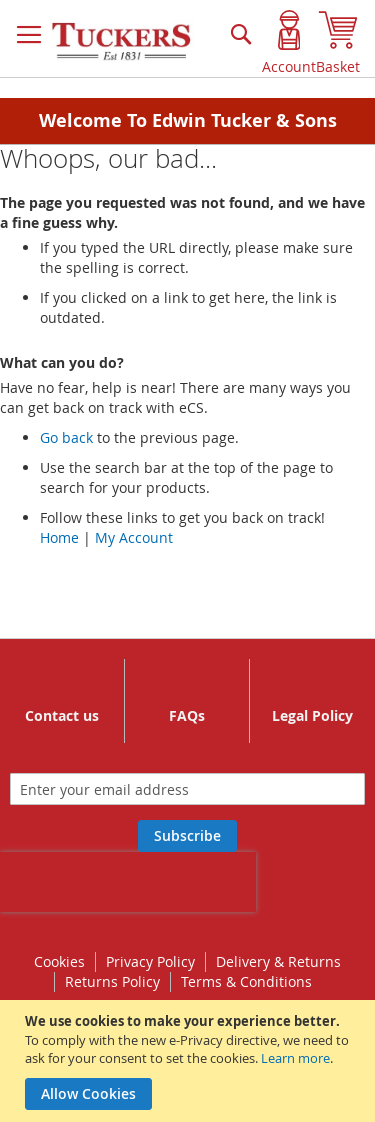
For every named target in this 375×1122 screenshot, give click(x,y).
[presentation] (128, 882)
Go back (66, 437)
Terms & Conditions (246, 981)
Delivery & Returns (278, 961)
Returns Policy (112, 981)
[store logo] (122, 42)
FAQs (187, 715)
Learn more (295, 1058)
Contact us (62, 715)
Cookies (59, 961)
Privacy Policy (150, 961)
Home (59, 537)
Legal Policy (312, 715)
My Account (134, 537)
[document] (190, 1061)
